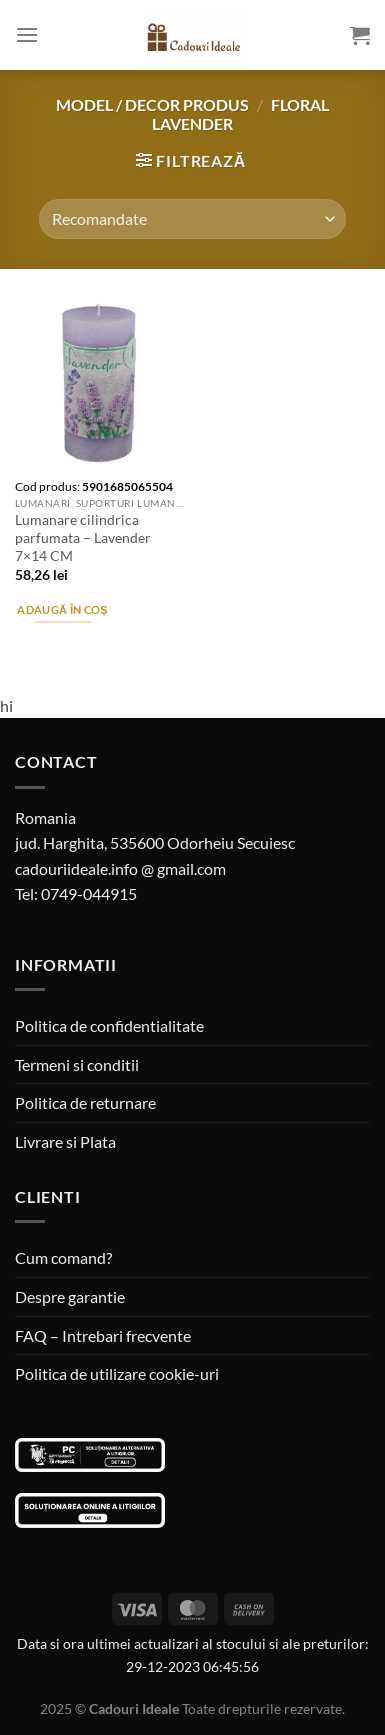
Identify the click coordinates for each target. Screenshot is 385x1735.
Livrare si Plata (65, 1141)
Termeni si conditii (77, 1064)
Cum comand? (63, 1257)
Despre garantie (70, 1296)
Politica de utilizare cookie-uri (117, 1373)
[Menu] (27, 34)
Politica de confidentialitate (109, 1025)
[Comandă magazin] (192, 219)
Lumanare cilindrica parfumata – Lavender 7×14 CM (83, 537)
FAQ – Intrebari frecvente (103, 1335)
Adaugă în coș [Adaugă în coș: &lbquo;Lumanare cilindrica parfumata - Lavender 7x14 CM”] (62, 609)
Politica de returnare (85, 1102)
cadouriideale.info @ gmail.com (120, 868)
